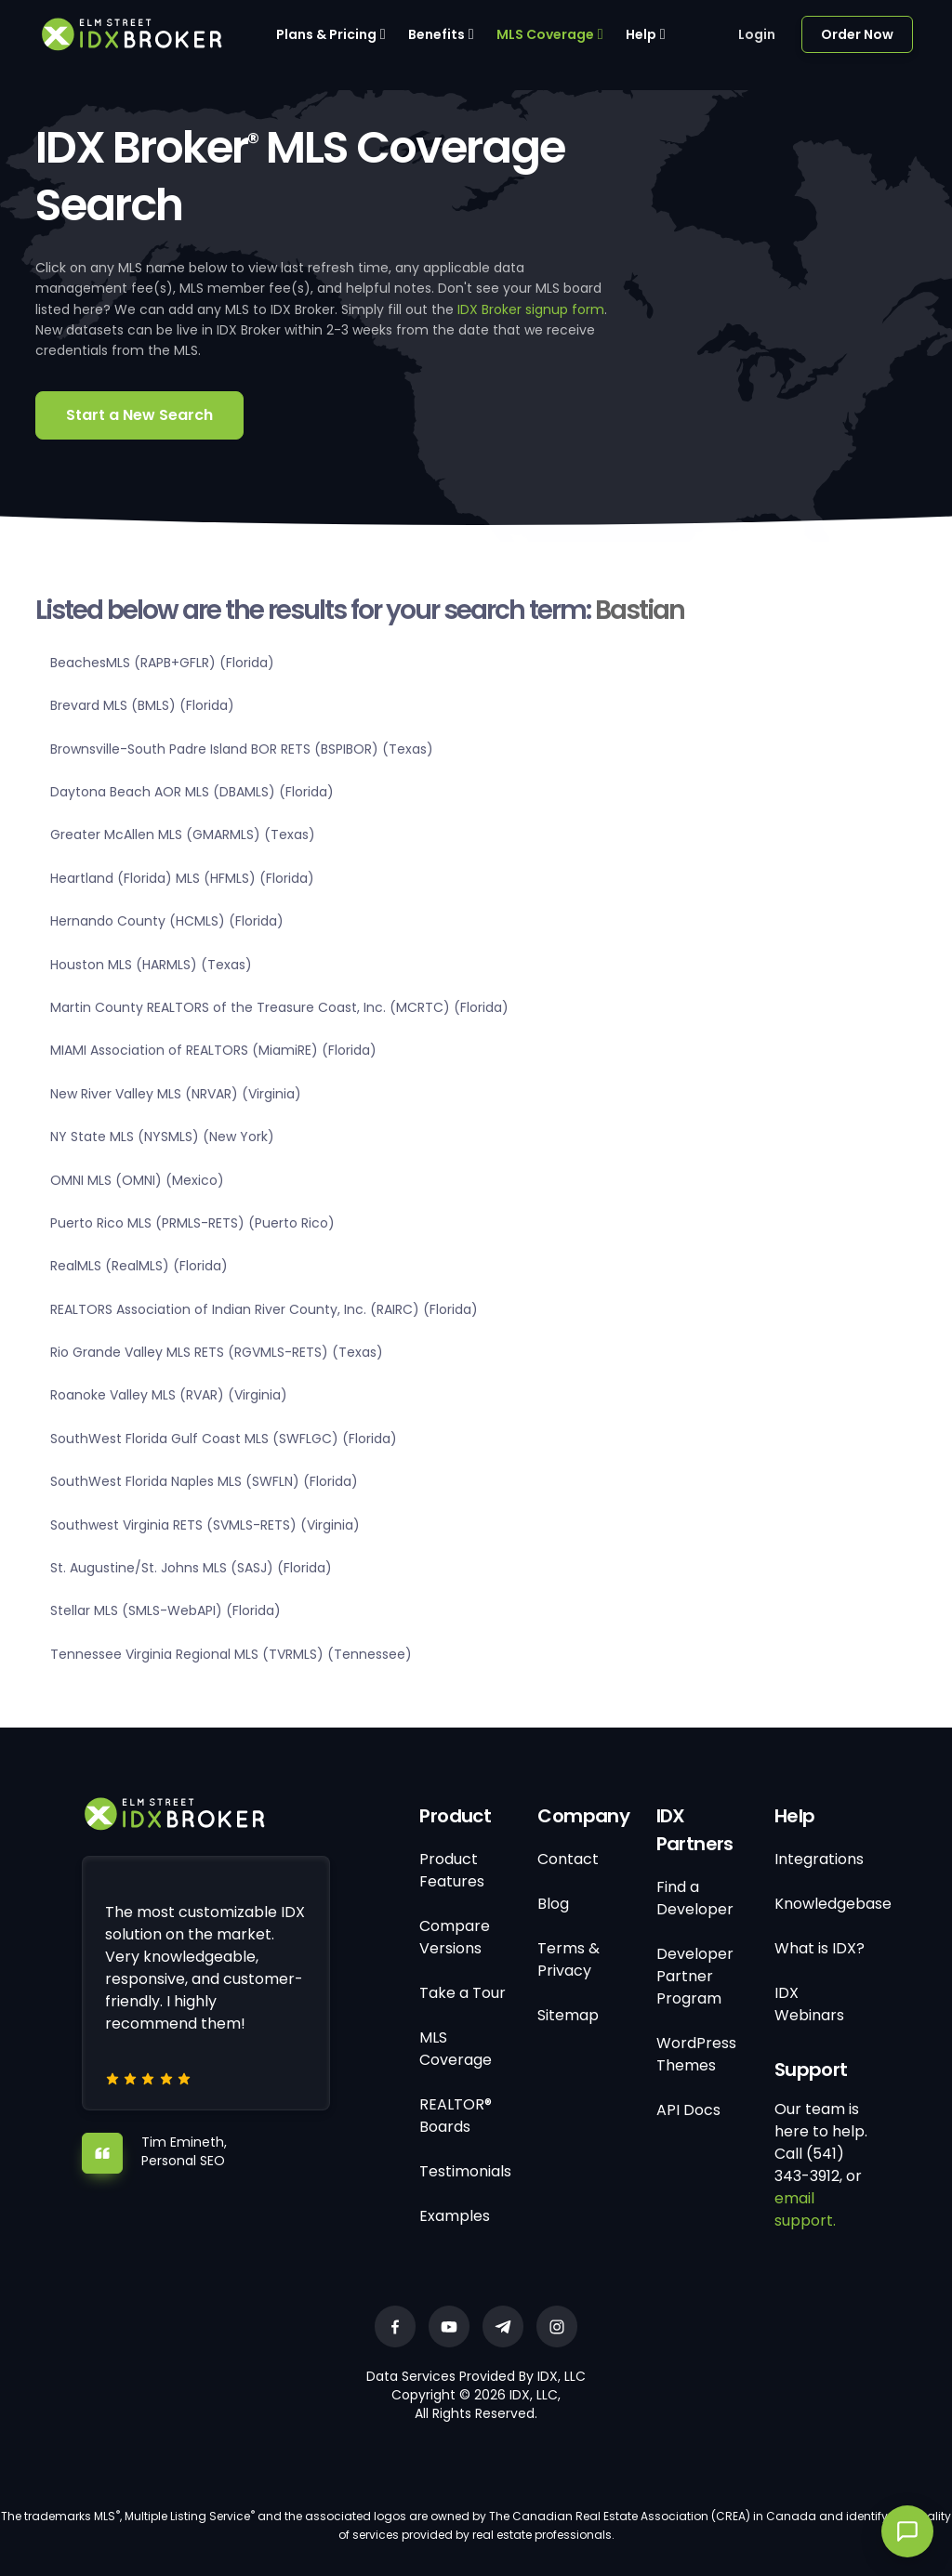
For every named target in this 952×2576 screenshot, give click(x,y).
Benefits (436, 34)
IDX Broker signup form (530, 309)
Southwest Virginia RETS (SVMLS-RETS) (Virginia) (205, 1525)
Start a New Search (139, 415)
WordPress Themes (696, 2054)
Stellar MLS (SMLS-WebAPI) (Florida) (165, 1610)
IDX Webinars (809, 2004)
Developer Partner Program (695, 1976)
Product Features (451, 1870)
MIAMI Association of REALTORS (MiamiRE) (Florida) (213, 1050)
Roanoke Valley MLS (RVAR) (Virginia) (168, 1395)
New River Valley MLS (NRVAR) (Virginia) (175, 1093)
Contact (568, 1859)
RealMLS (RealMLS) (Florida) (139, 1265)
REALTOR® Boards (455, 2115)
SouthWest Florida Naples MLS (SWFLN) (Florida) (204, 1481)
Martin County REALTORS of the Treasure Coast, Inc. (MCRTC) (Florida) (279, 1007)
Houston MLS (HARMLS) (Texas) (151, 964)
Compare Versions (454, 1937)
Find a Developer (695, 1898)
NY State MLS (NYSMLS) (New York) (162, 1136)
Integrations (819, 1859)
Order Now (857, 34)
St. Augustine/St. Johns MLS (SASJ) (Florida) (191, 1567)
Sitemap (568, 2015)
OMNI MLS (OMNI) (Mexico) (137, 1180)
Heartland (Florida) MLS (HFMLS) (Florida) (182, 878)
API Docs (688, 2110)
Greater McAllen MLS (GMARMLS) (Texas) (182, 834)
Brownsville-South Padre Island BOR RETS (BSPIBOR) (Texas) (241, 749)
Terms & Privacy (568, 1959)
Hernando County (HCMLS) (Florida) (167, 921)
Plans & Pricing (326, 34)
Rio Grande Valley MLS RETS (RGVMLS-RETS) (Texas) (216, 1352)
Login (756, 34)
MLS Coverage (545, 34)
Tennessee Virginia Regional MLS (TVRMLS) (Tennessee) (231, 1654)
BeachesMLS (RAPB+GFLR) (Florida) (162, 662)
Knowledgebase (833, 1903)
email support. (805, 2209)
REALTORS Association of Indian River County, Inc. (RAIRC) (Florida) (264, 1309)
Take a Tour (462, 1993)
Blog (553, 1903)
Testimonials (465, 2171)
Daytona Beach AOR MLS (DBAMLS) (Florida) (192, 791)
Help (641, 34)
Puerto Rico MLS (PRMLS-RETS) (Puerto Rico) (192, 1223)
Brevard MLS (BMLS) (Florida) (142, 705)
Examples (454, 2216)
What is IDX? (819, 1948)
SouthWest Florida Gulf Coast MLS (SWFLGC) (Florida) (223, 1438)
